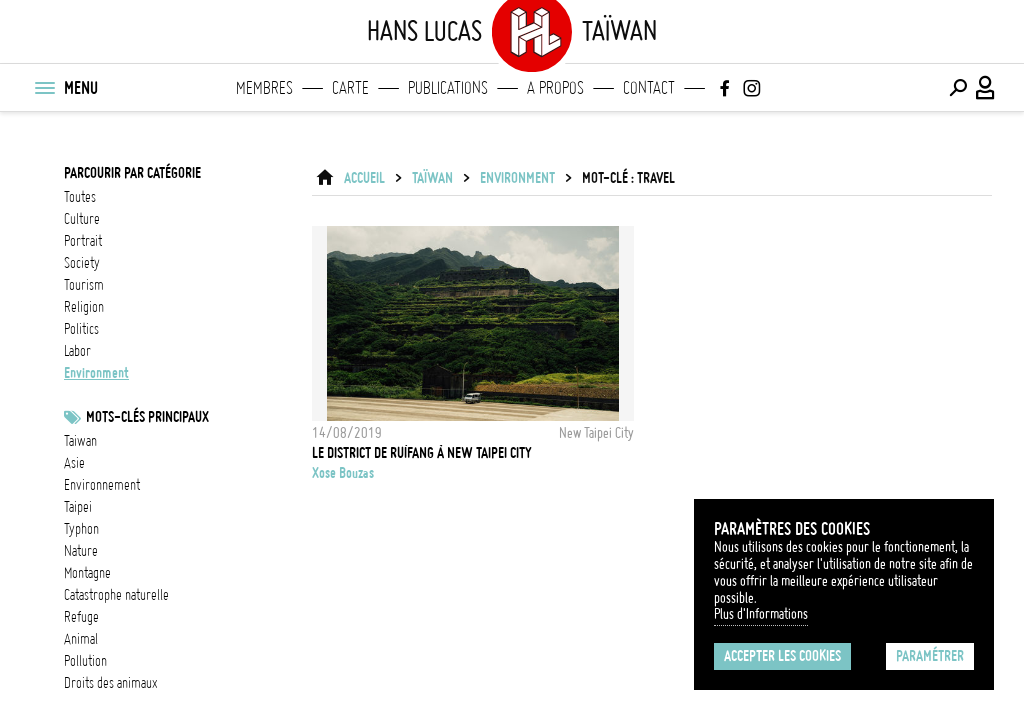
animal (81, 639)
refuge (81, 617)
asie (74, 463)
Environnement (102, 485)
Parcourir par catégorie (132, 173)
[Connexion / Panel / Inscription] (986, 88)
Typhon (81, 529)
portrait (83, 241)
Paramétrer (930, 656)
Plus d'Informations (761, 614)
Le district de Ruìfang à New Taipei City (422, 453)
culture (82, 219)
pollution (85, 661)
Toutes (80, 197)
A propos (555, 88)
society (82, 263)
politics (81, 329)
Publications (448, 88)
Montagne (87, 573)
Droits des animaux (111, 683)
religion (84, 307)
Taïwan (432, 178)
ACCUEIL (364, 178)
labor (77, 351)
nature (81, 551)
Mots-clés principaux (147, 417)
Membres (264, 88)
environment (96, 373)
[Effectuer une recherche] (958, 88)
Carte (350, 88)
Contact (649, 88)
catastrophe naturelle (116, 595)
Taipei (78, 507)
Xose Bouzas (343, 473)
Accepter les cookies (782, 656)
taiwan (80, 441)
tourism (84, 285)
